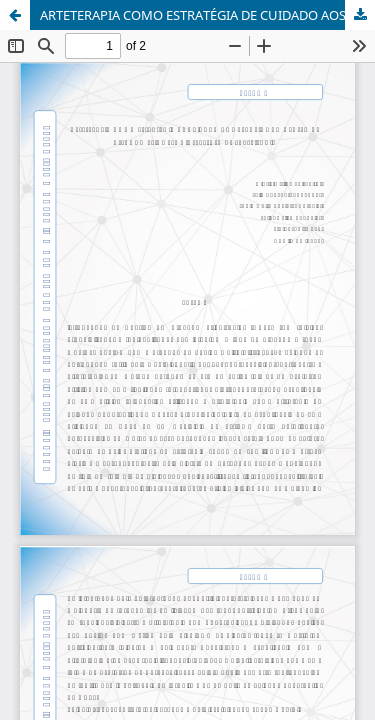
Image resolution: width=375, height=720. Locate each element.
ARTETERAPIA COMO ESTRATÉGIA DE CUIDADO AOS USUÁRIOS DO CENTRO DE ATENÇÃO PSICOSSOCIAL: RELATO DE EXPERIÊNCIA (207, 15)
